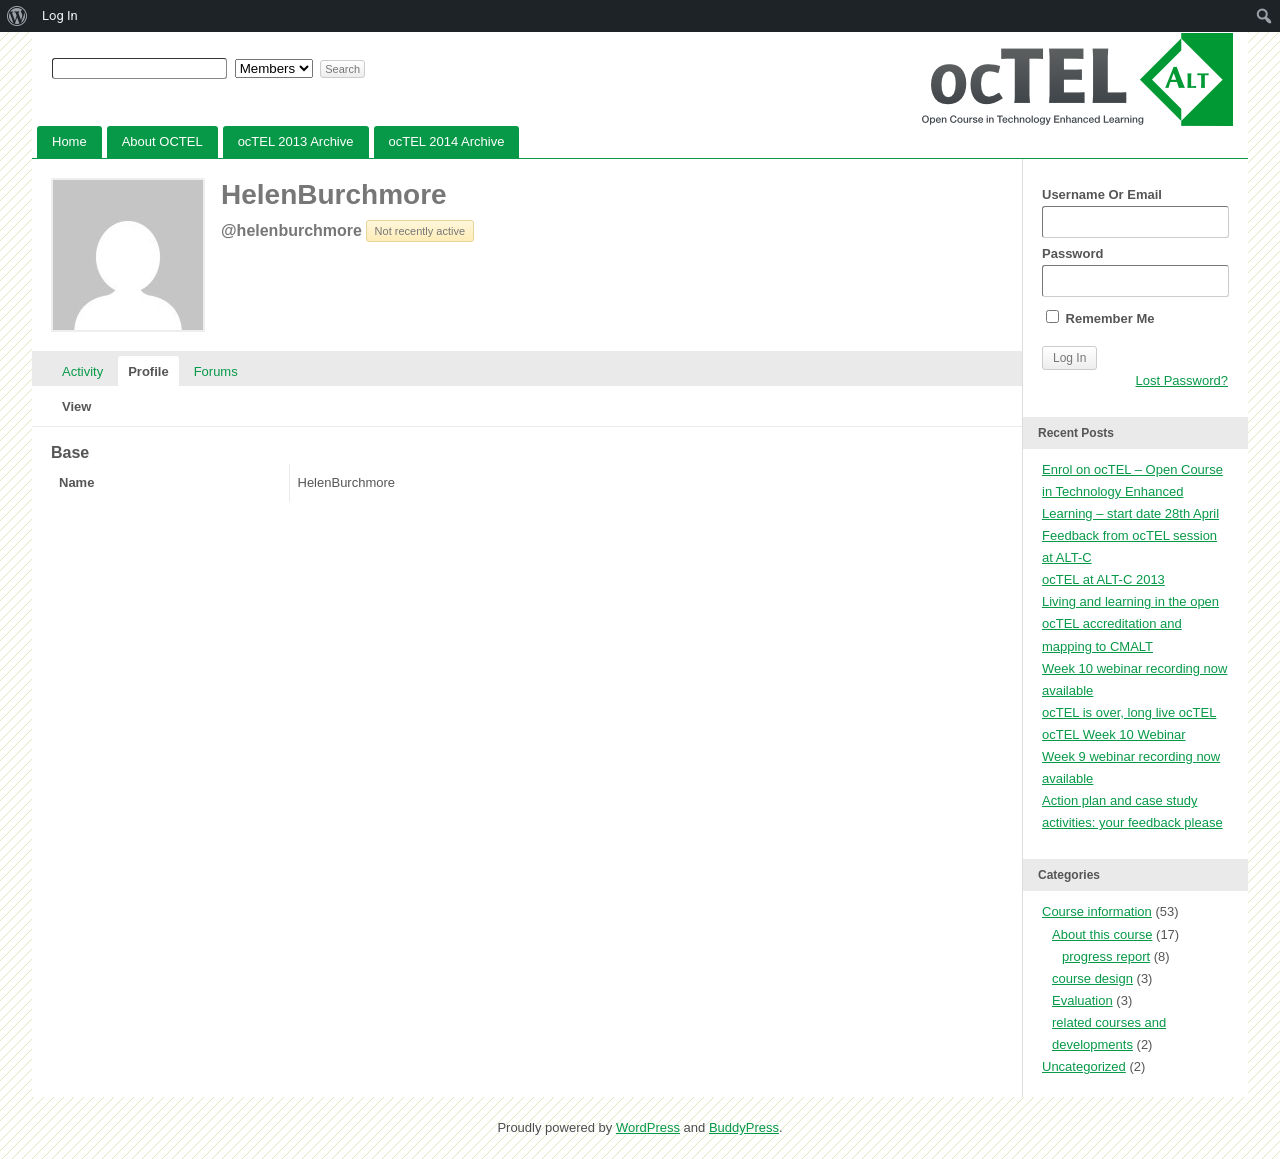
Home (69, 141)
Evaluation (1082, 1000)
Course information (1097, 911)
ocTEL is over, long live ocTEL (1129, 712)
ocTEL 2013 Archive (296, 141)
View (76, 406)
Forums (216, 371)
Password (1135, 271)
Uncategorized (1084, 1066)
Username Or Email (1135, 212)
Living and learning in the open (1130, 601)
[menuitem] (17, 16)
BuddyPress (744, 1127)
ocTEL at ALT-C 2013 (1103, 579)
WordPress (648, 1127)
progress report (1106, 956)
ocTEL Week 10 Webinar (1114, 734)
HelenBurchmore (334, 194)
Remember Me (1100, 318)
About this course (1102, 934)
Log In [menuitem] (60, 15)
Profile (148, 371)
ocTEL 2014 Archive (447, 141)
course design (1092, 978)
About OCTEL (162, 141)
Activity (82, 371)
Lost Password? (1182, 380)
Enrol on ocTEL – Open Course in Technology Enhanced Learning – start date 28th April (1132, 491)
